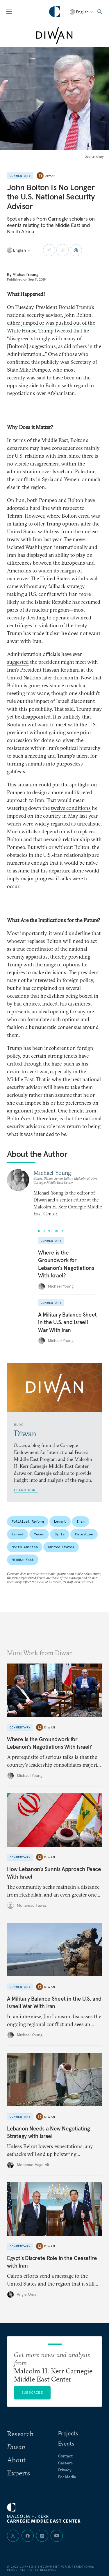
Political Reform (28, 1521)
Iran (80, 1521)
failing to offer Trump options (46, 523)
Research (20, 2433)
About (16, 2459)
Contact (65, 2456)
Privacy (65, 2470)
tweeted (63, 330)
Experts (18, 2472)
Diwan (50, 176)
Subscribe (32, 2392)
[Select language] (82, 12)
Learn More (26, 1490)
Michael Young (25, 274)
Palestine (84, 1534)
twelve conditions (71, 808)
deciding (36, 617)
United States (61, 1547)
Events (66, 2443)
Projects (68, 2433)
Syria (60, 1534)
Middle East (23, 1559)
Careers (65, 2463)
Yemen (39, 1534)
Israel (18, 1534)
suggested (18, 662)
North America (24, 1547)
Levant (60, 1521)
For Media (67, 2476)
